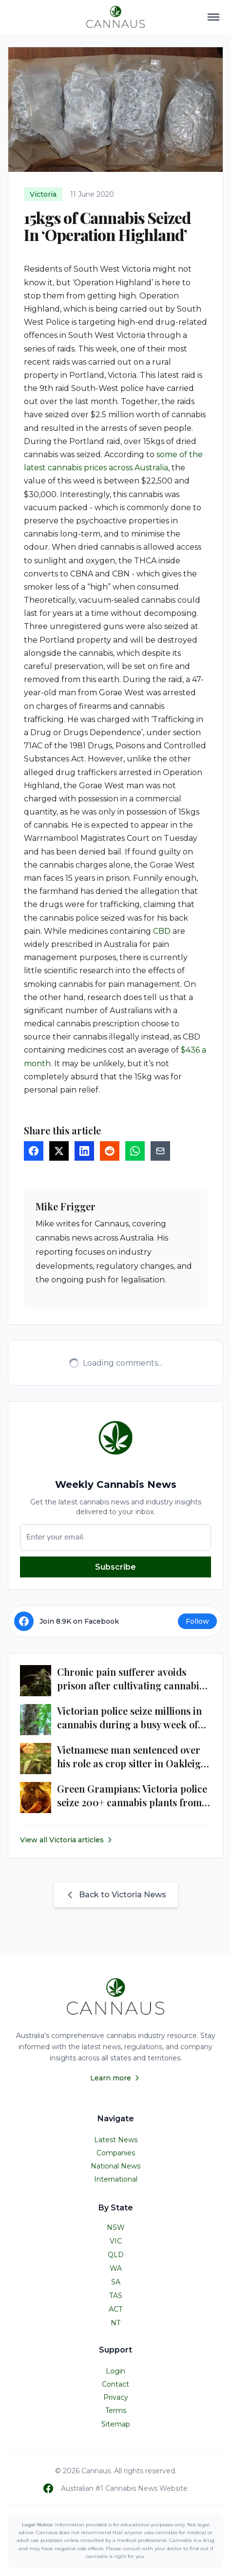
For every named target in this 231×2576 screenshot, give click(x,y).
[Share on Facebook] (33, 1151)
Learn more (115, 2078)
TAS (115, 2295)
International (115, 2179)
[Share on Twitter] (59, 1151)
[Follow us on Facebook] (48, 2488)
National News (115, 2166)
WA (116, 2268)
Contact (115, 2384)
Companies (115, 2153)
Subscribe (115, 1567)
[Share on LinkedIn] (84, 1151)
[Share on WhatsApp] (135, 1151)
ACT (115, 2309)
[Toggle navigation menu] (213, 17)
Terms (115, 2410)
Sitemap (115, 2424)
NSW (116, 2227)
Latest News (115, 2139)
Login (115, 2371)
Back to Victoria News (115, 1895)
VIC (116, 2241)
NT (115, 2322)
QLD (116, 2254)
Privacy (115, 2397)
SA (115, 2282)
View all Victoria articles (67, 1839)
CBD (162, 931)
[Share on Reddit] (109, 1151)
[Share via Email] (160, 1151)
